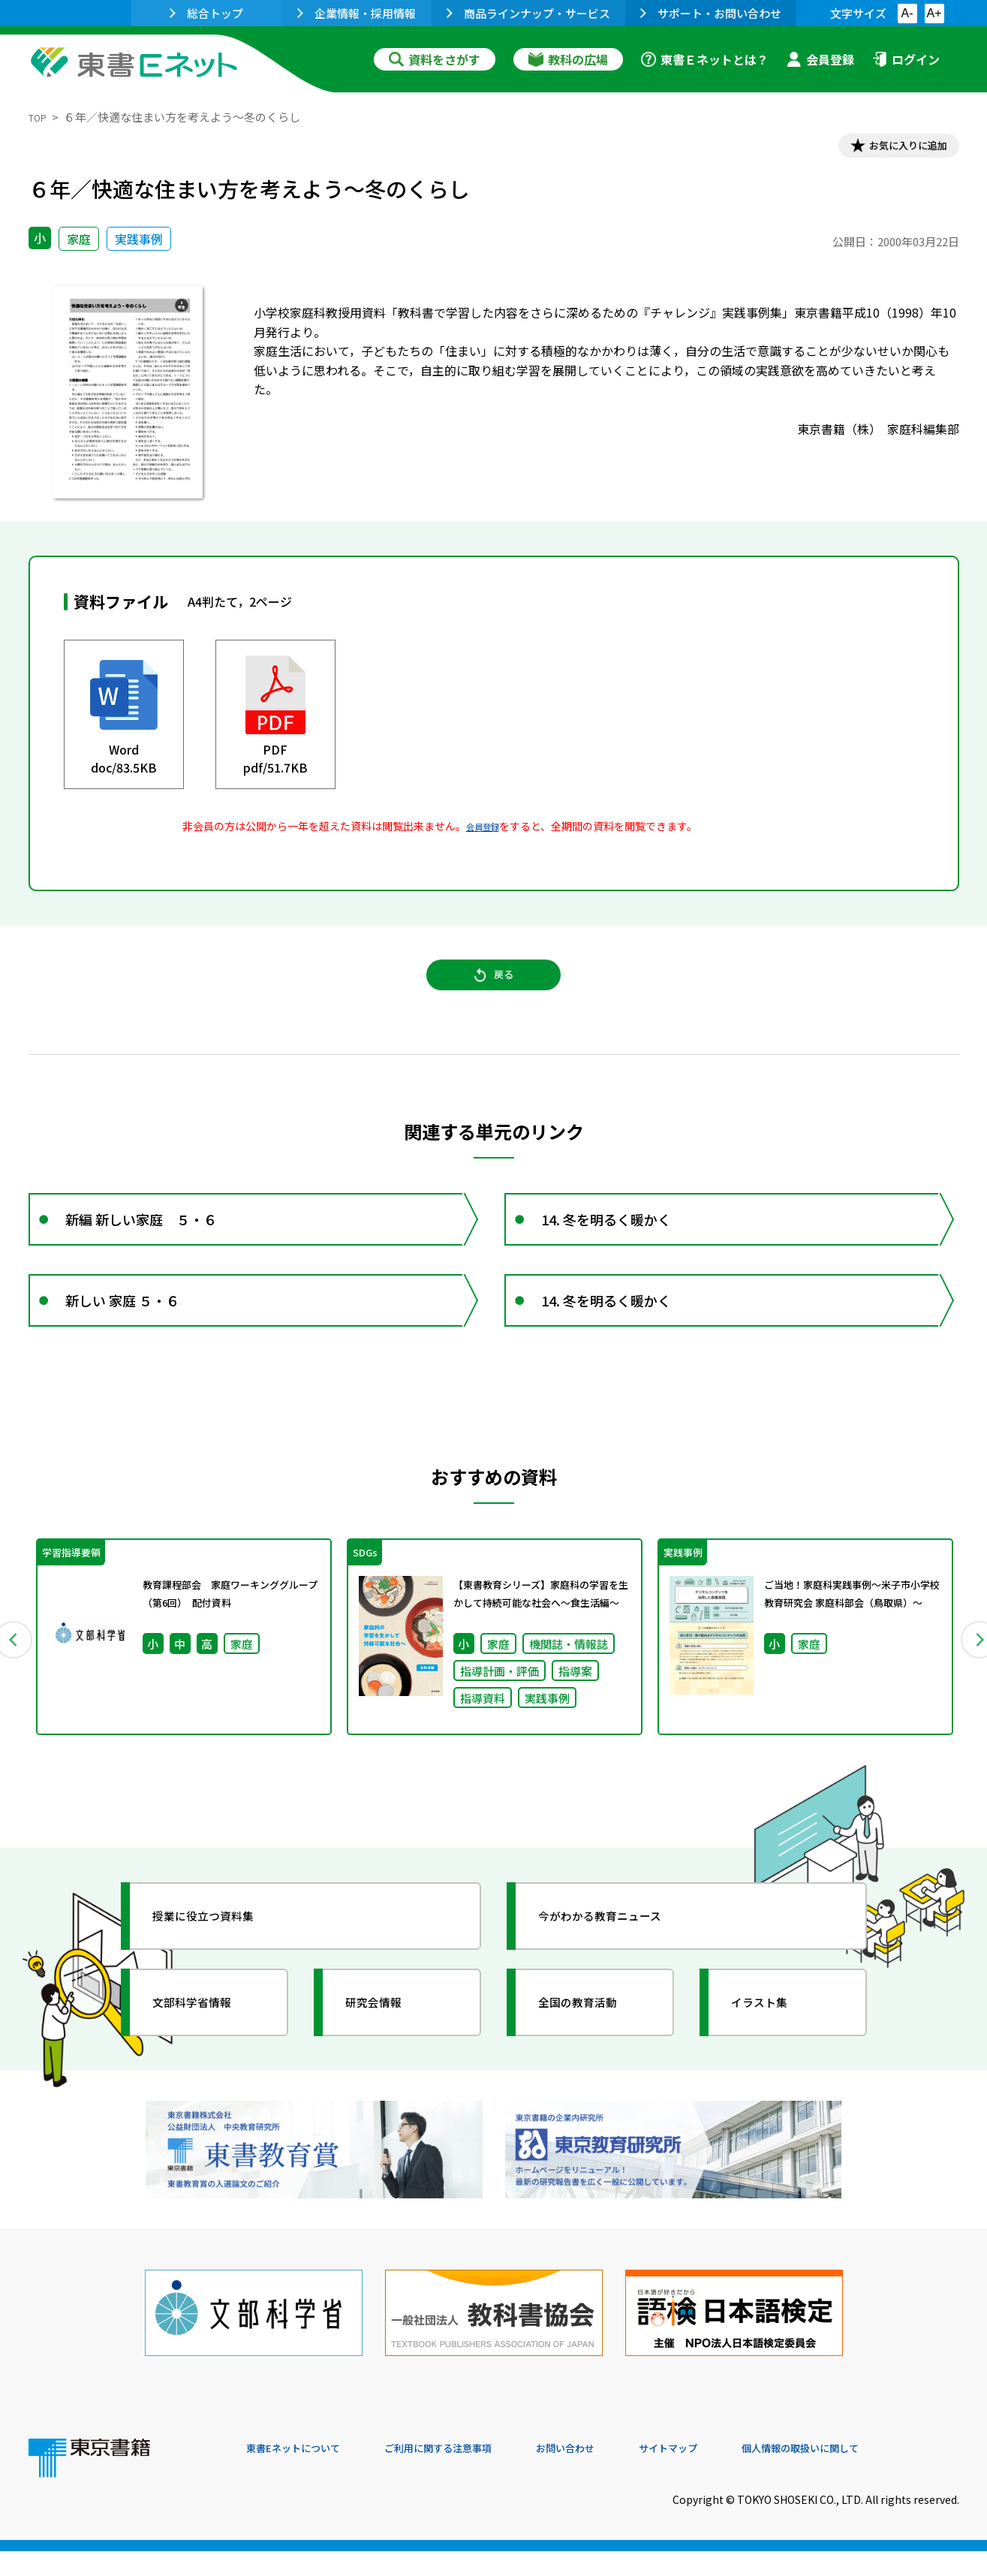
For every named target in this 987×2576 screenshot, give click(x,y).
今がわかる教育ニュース (620, 1970)
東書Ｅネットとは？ (705, 59)
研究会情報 (386, 2056)
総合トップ (206, 13)
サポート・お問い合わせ (710, 13)
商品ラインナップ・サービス (528, 13)
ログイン (906, 59)
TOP (40, 117)
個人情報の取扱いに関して (887, 2474)
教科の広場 (568, 59)
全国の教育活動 (593, 2056)
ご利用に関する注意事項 (472, 2474)
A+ (933, 13)
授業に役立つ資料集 (220, 1970)
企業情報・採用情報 (356, 13)
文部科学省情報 (207, 2056)
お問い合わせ (618, 2474)
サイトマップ (735, 2474)
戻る (494, 992)
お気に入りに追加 (894, 149)
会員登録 (820, 59)
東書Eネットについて (304, 2474)
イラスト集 (772, 2056)
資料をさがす (434, 59)
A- (907, 13)
